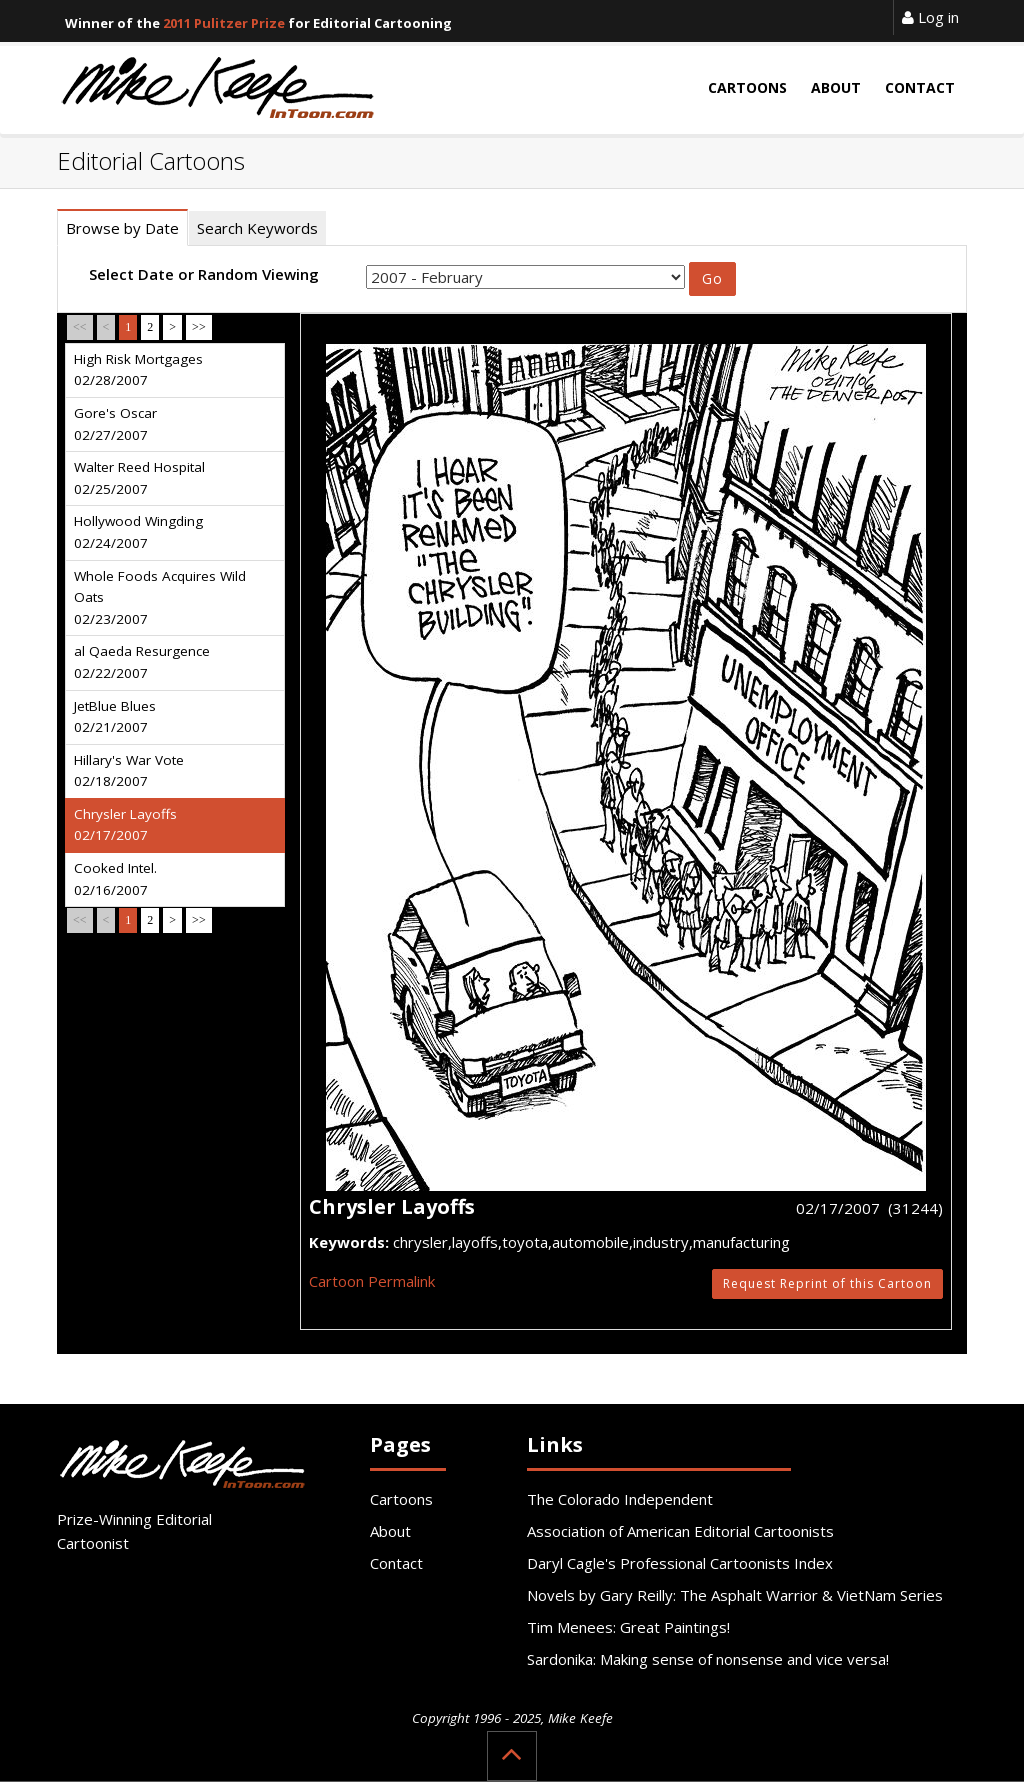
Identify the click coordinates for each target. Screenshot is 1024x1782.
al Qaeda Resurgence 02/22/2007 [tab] (142, 662)
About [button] (836, 87)
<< (80, 327)
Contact (396, 1563)
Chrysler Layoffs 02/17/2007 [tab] (125, 825)
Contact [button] (920, 87)
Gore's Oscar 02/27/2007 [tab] (115, 424)
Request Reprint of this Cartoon (827, 1283)
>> (199, 327)
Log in (930, 17)
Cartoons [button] (747, 87)
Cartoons (401, 1499)
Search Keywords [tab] (257, 228)
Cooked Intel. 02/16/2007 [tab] (115, 879)
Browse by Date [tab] (122, 228)
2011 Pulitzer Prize (224, 23)
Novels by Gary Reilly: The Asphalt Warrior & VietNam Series (735, 1595)
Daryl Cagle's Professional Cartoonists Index (680, 1563)
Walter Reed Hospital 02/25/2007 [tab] (139, 478)
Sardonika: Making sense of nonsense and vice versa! (708, 1659)
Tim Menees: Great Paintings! (628, 1627)
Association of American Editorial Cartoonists (680, 1531)
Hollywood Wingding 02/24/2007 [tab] (138, 532)
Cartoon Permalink (372, 1281)
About (390, 1531)
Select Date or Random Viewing (204, 274)
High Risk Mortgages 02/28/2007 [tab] (138, 370)
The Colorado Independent (620, 1499)
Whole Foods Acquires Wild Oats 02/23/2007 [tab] (160, 597)
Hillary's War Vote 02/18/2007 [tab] (129, 771)
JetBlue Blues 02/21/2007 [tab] (115, 717)
